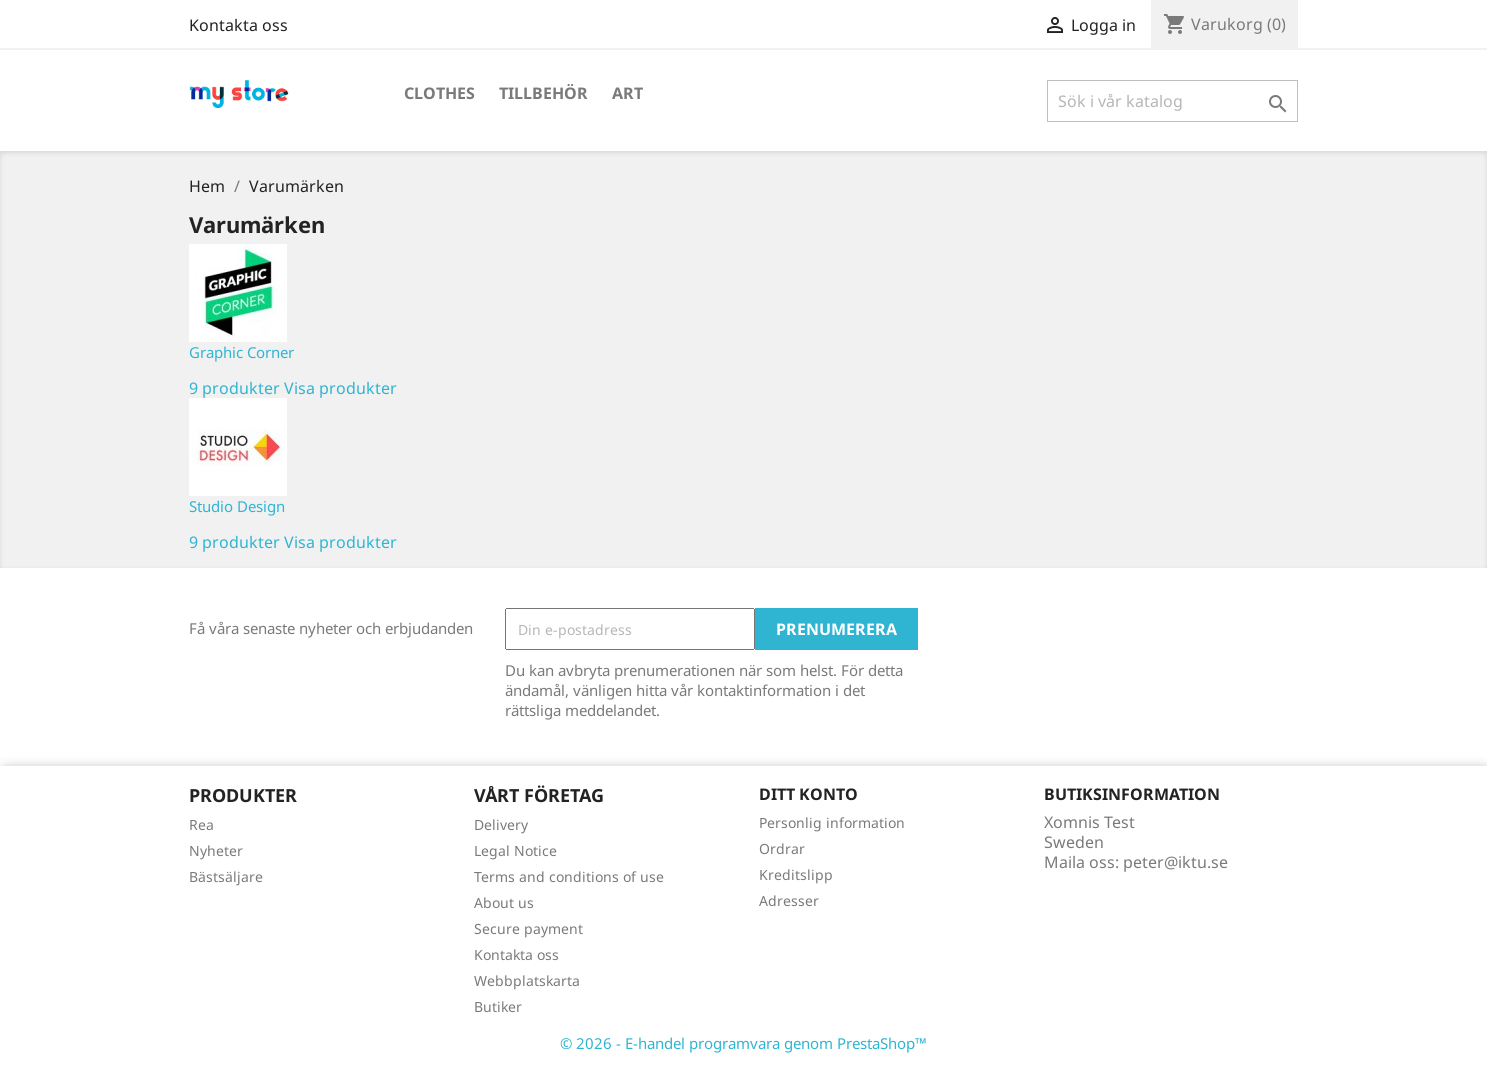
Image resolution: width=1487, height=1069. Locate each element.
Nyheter (216, 850)
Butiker (498, 1006)
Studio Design (237, 506)
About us (504, 902)
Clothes (439, 93)
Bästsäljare (226, 876)
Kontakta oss (238, 25)
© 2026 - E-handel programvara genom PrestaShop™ (743, 1043)
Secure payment (528, 928)
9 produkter (234, 388)
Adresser (789, 900)
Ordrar (782, 848)
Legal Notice (515, 850)
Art (627, 93)
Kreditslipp (796, 874)
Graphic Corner (241, 352)
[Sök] (1172, 101)
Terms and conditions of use (569, 876)
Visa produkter (340, 388)
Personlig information (832, 822)
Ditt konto (808, 794)
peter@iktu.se (1175, 862)
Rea (201, 824)
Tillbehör (543, 93)
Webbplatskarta (527, 980)
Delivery (501, 824)
